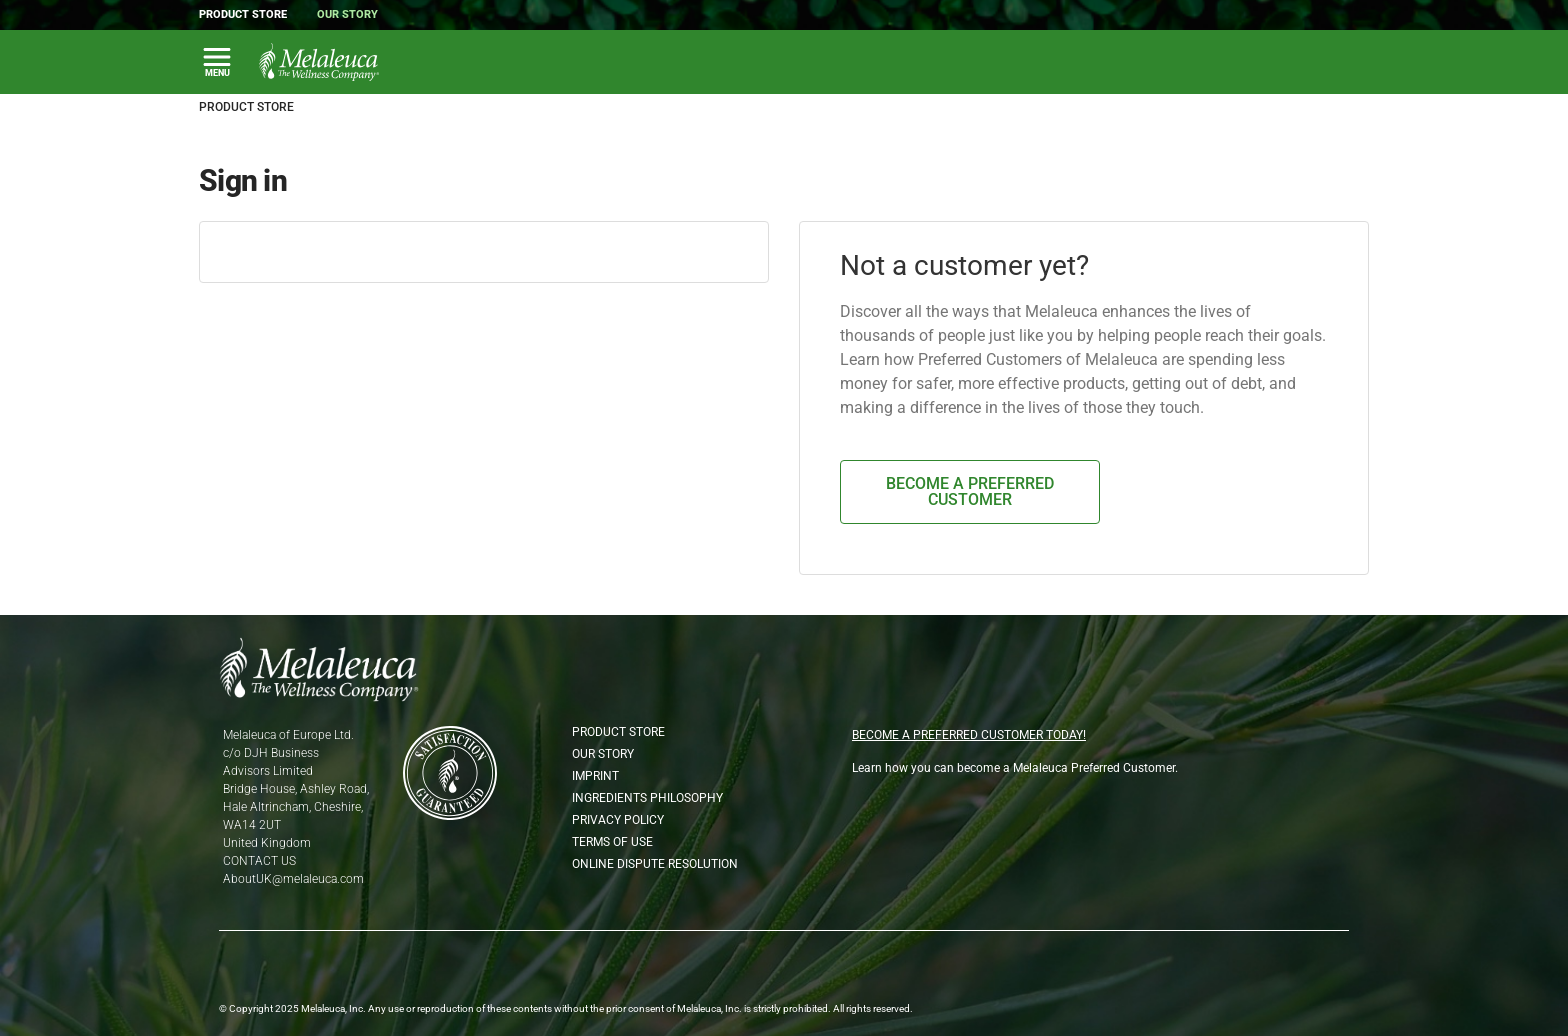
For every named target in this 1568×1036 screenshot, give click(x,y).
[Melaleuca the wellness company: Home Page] (319, 62)
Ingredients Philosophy (647, 798)
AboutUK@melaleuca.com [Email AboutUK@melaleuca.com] (293, 879)
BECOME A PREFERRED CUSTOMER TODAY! (969, 735)
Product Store (243, 14)
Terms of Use (612, 842)
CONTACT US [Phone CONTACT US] (259, 861)
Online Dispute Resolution (655, 864)
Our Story (347, 14)
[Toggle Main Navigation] (217, 62)
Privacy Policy (618, 820)
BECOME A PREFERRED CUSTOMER (970, 491)
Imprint (595, 776)
